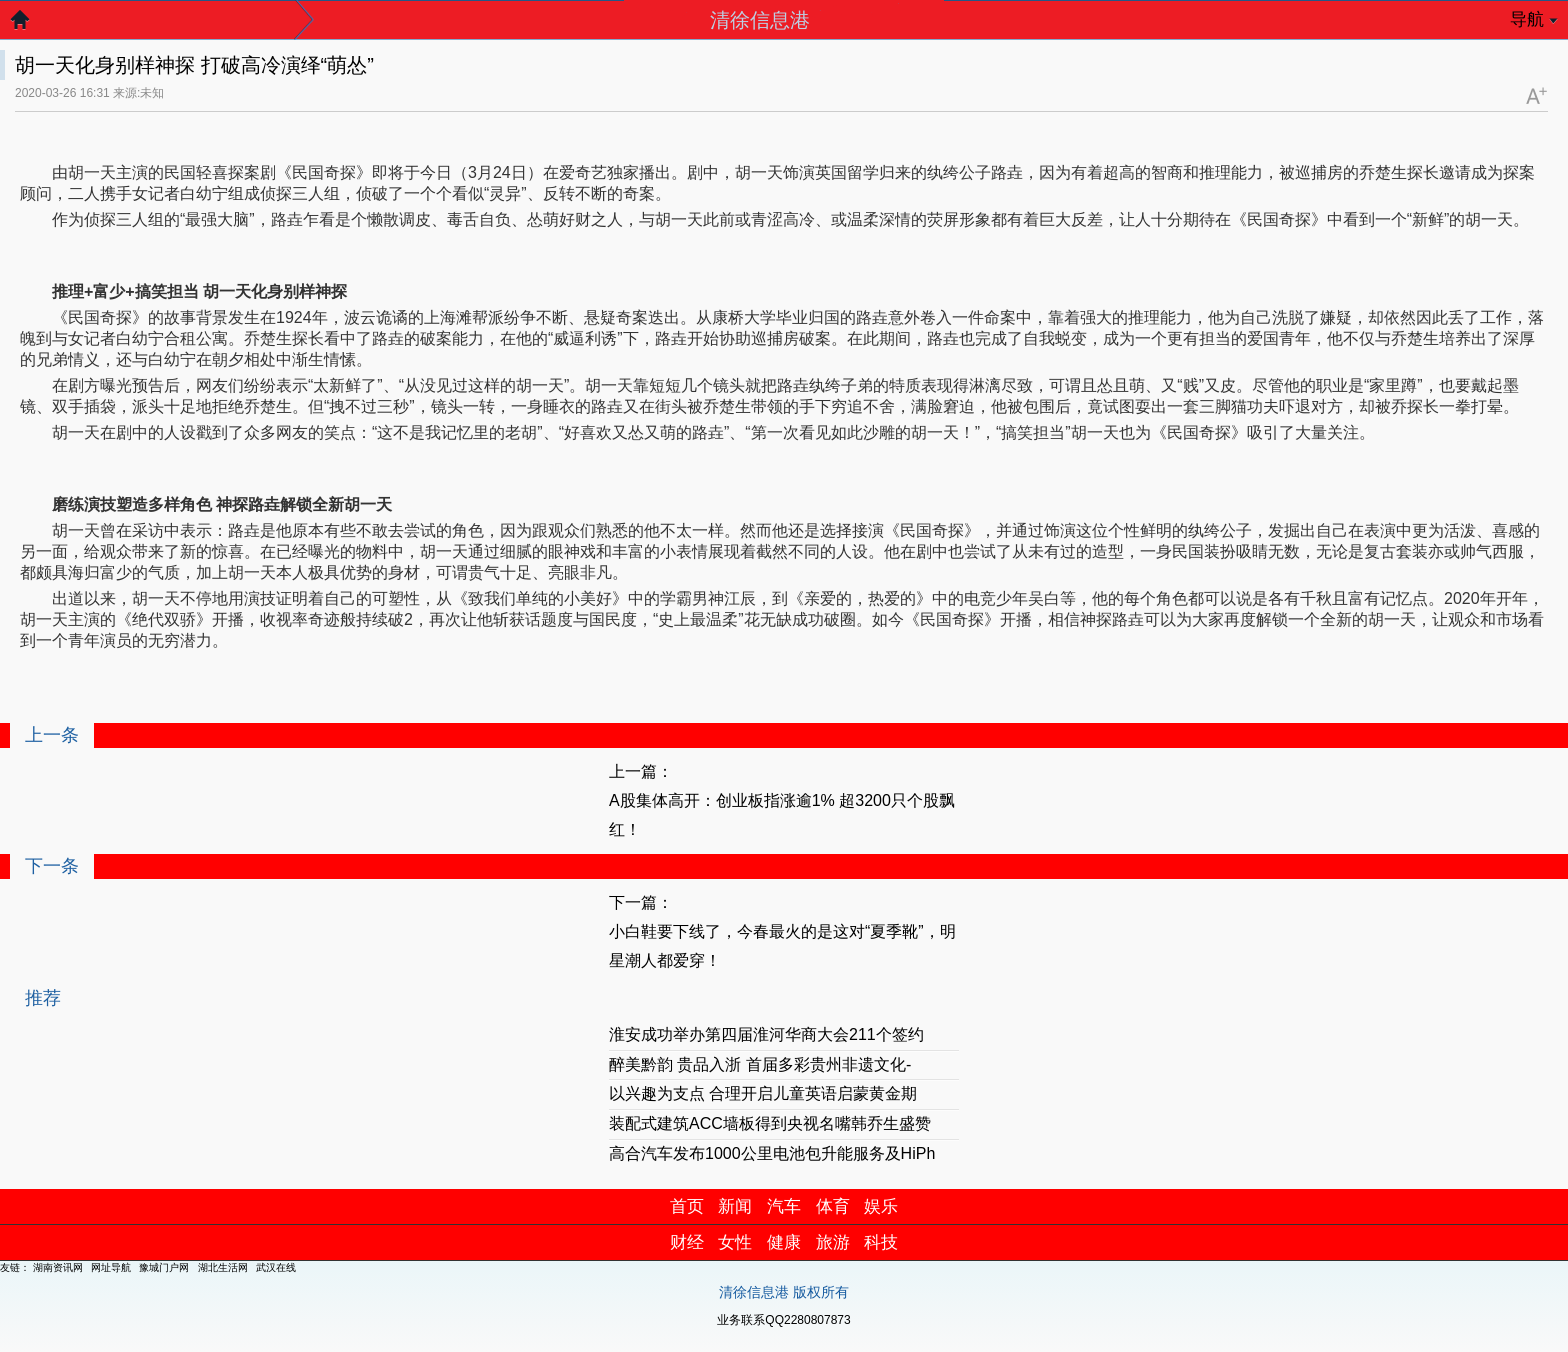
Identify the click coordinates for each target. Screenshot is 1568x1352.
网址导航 (111, 1267)
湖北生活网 (223, 1267)
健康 (784, 1242)
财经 (687, 1242)
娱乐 (881, 1206)
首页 (687, 1206)
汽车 (784, 1206)
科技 (881, 1242)
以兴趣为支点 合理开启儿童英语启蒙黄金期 (763, 1093)
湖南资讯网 (58, 1267)
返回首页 (30, 25)
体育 (833, 1206)
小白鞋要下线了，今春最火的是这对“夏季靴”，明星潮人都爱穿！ (782, 946)
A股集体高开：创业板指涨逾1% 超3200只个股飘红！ (782, 815)
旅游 (833, 1242)
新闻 (735, 1206)
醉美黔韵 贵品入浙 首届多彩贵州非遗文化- (760, 1064)
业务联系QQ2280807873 (783, 1320)
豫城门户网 (164, 1267)
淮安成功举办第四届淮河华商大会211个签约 (766, 1034)
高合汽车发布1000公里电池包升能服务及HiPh (772, 1153)
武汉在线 (276, 1267)
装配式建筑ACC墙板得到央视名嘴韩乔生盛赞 (770, 1123)
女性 (735, 1242)
